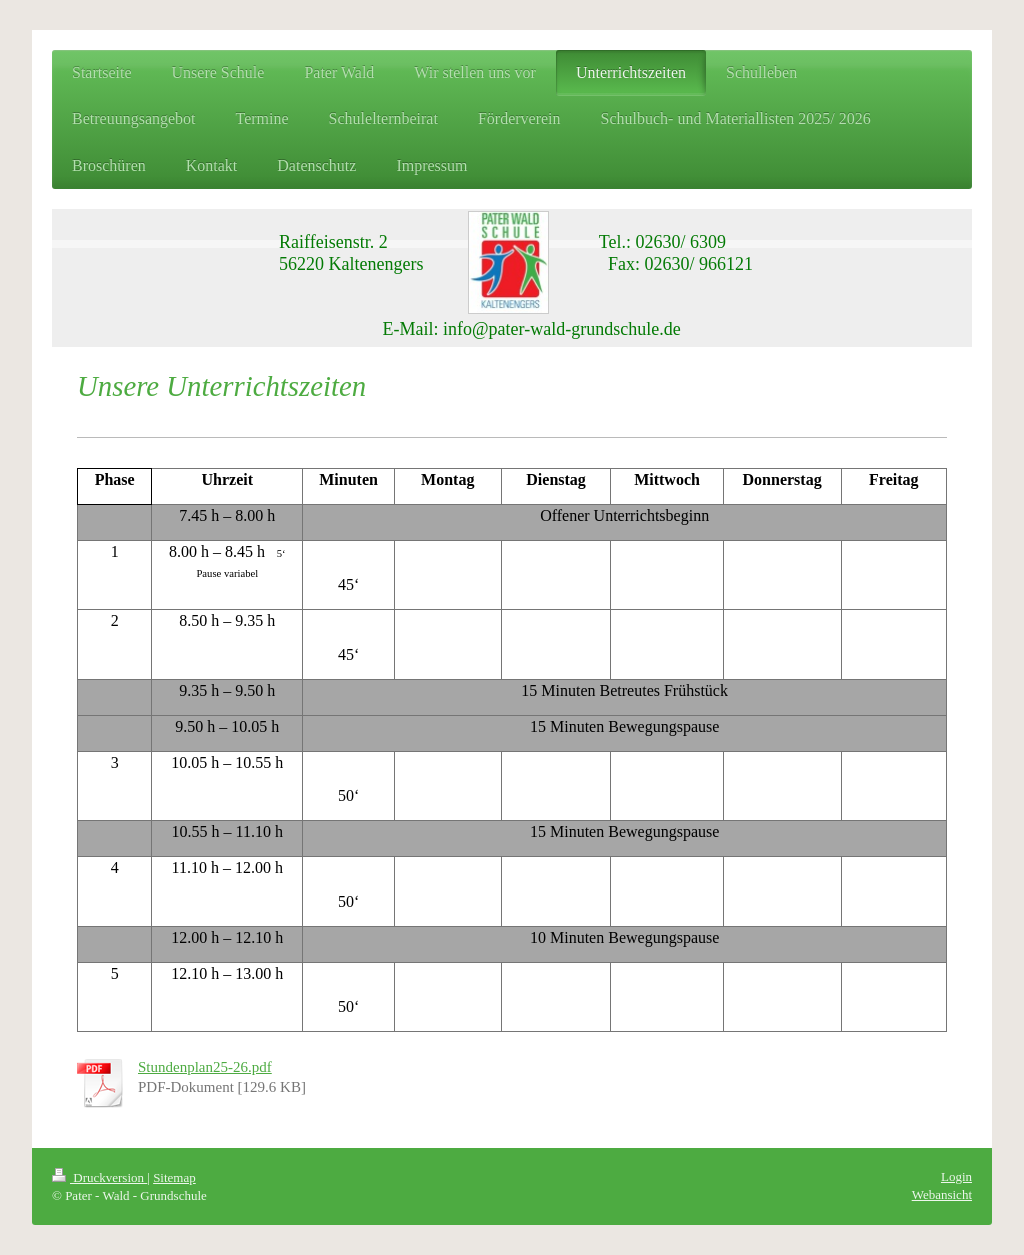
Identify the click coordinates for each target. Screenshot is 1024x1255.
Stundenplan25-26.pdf (205, 1067)
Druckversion (99, 1177)
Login (956, 1176)
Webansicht (942, 1194)
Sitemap (174, 1177)
